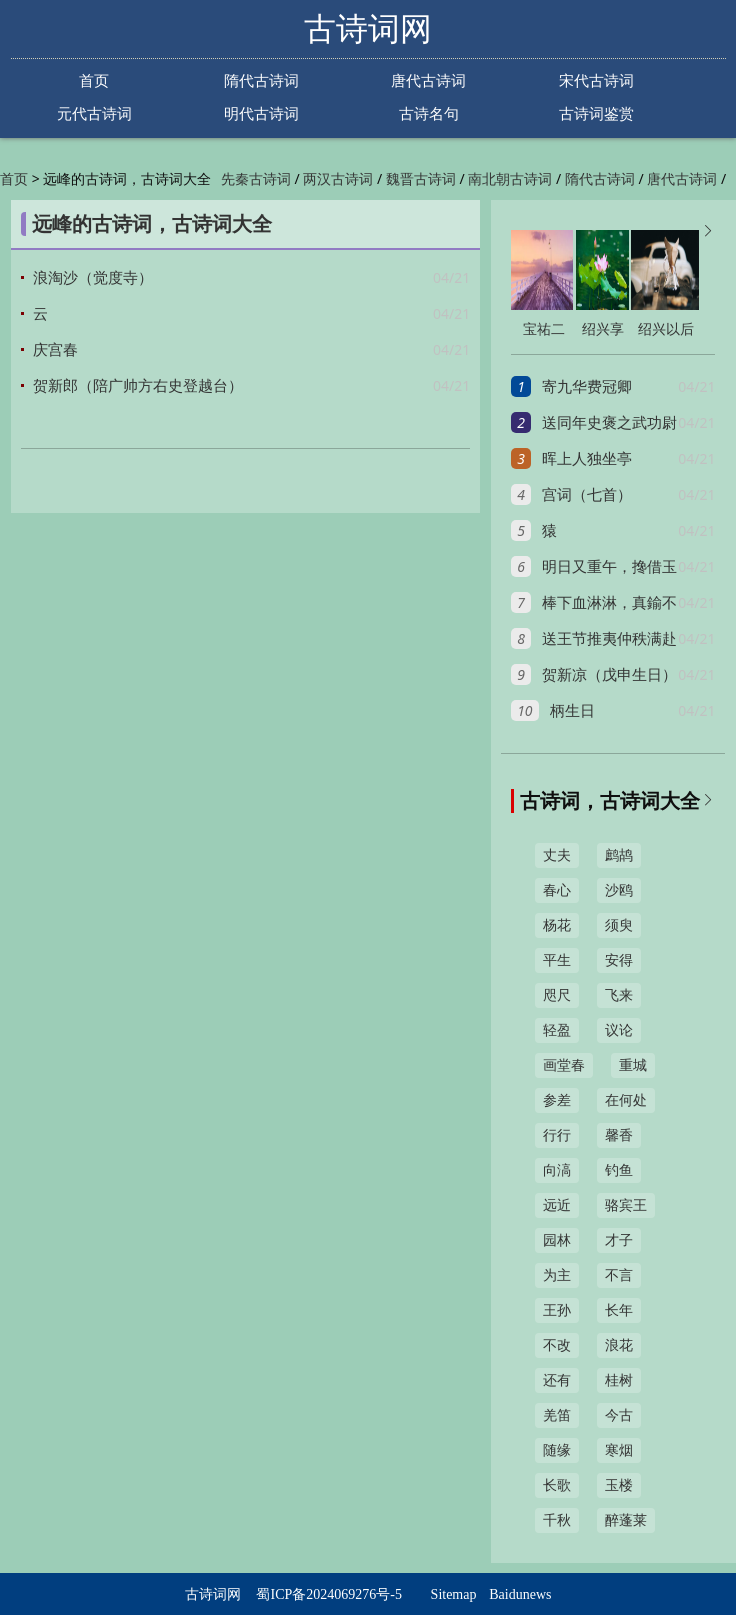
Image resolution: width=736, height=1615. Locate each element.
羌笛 (557, 1415)
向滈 (557, 1170)
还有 (557, 1380)
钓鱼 (619, 1170)
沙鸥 (619, 890)
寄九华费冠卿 (587, 387)
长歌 (557, 1485)
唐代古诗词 (428, 80)
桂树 (619, 1380)
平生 (557, 960)
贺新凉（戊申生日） (609, 675)
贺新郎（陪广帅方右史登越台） (138, 386)
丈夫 (557, 855)
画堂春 (564, 1065)
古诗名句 (429, 113)
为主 (557, 1275)
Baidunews (520, 1594)
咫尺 (557, 995)
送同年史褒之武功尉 (609, 423)
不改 (557, 1345)
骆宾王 (626, 1205)
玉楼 (619, 1485)
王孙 (557, 1310)
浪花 (619, 1345)
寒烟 (619, 1450)
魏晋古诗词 (421, 179)
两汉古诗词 (338, 179)
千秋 (557, 1520)
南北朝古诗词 (510, 179)
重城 (633, 1065)
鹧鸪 (619, 855)
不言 (619, 1275)
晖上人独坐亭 (587, 459)
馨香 (619, 1135)
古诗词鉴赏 (596, 113)
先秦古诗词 (256, 179)
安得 (619, 960)
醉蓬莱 (626, 1520)
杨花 (557, 925)
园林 (557, 1240)
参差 (557, 1100)
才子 (619, 1240)
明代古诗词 (261, 113)
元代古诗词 (94, 113)
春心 (557, 890)
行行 (557, 1135)
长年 (619, 1310)
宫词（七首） (587, 495)
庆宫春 (55, 350)
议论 (619, 1030)
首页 (94, 80)
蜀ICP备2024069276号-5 (328, 1594)
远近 (557, 1205)
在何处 (626, 1100)
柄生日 (572, 711)
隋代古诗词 (261, 80)
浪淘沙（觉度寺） (93, 278)
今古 (619, 1415)
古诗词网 (368, 29)
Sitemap (454, 1594)
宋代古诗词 (596, 80)
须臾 (619, 925)
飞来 (619, 995)
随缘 (557, 1450)
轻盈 (557, 1030)
